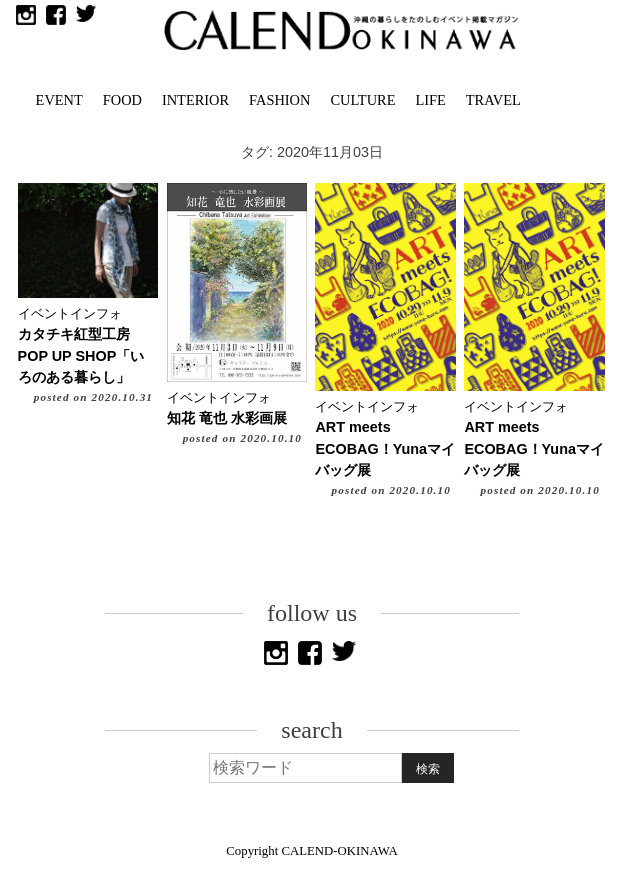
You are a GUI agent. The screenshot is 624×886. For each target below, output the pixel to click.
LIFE (430, 100)
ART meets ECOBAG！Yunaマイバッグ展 (385, 448)
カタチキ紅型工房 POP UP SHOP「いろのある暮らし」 (81, 355)
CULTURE (362, 100)
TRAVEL (493, 100)
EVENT (59, 100)
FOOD (122, 100)
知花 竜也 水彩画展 (227, 418)
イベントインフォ (70, 314)
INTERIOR (195, 100)
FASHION (279, 100)
